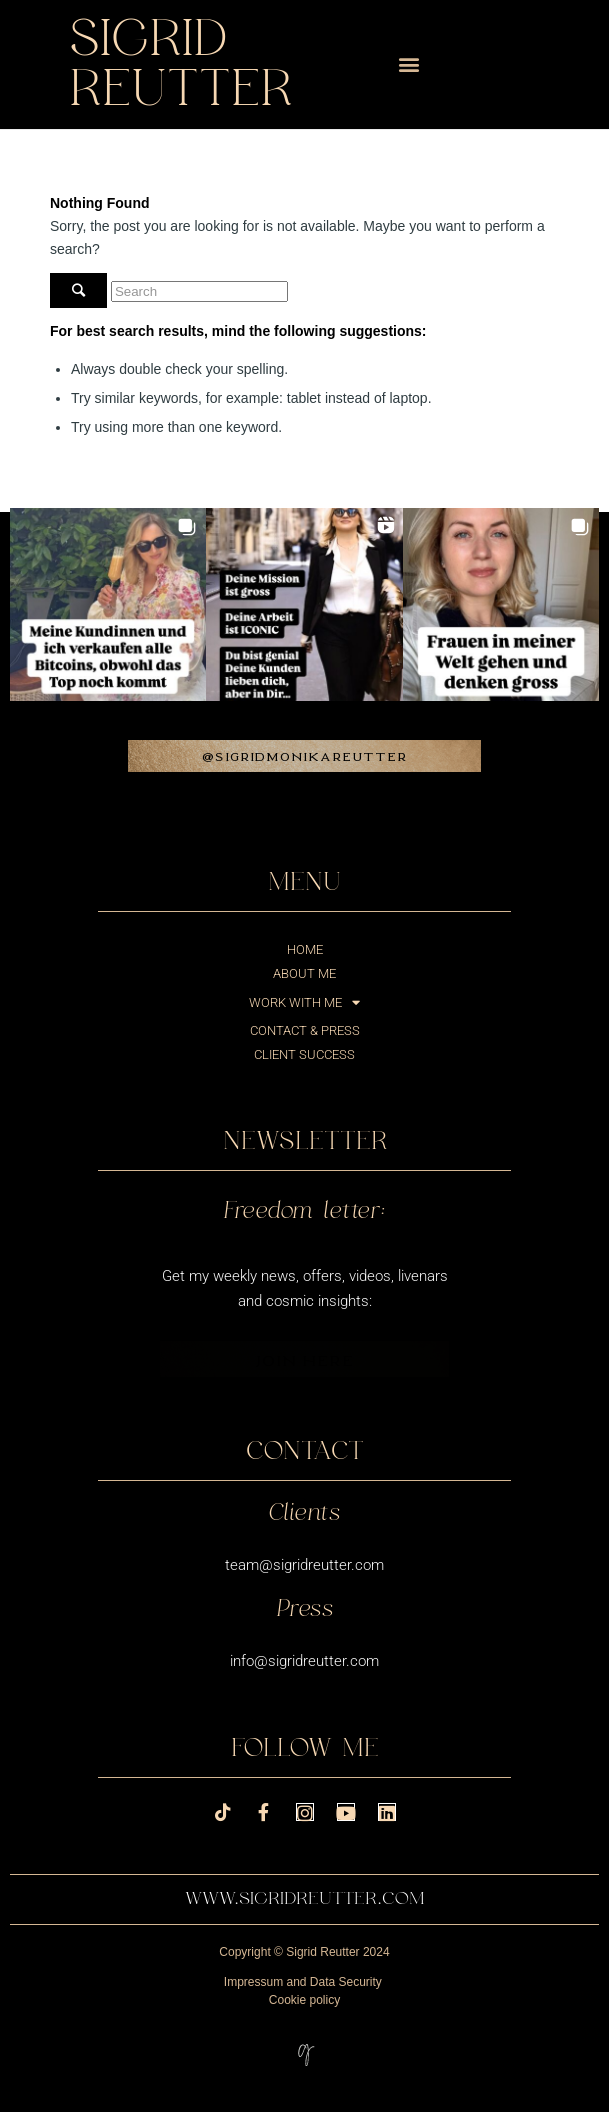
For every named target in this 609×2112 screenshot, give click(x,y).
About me (304, 973)
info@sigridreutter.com (304, 1661)
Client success (304, 1054)
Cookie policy (304, 2000)
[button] (408, 64)
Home (305, 949)
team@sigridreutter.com (304, 1565)
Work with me (304, 1002)
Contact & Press (305, 1030)
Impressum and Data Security (303, 1982)
